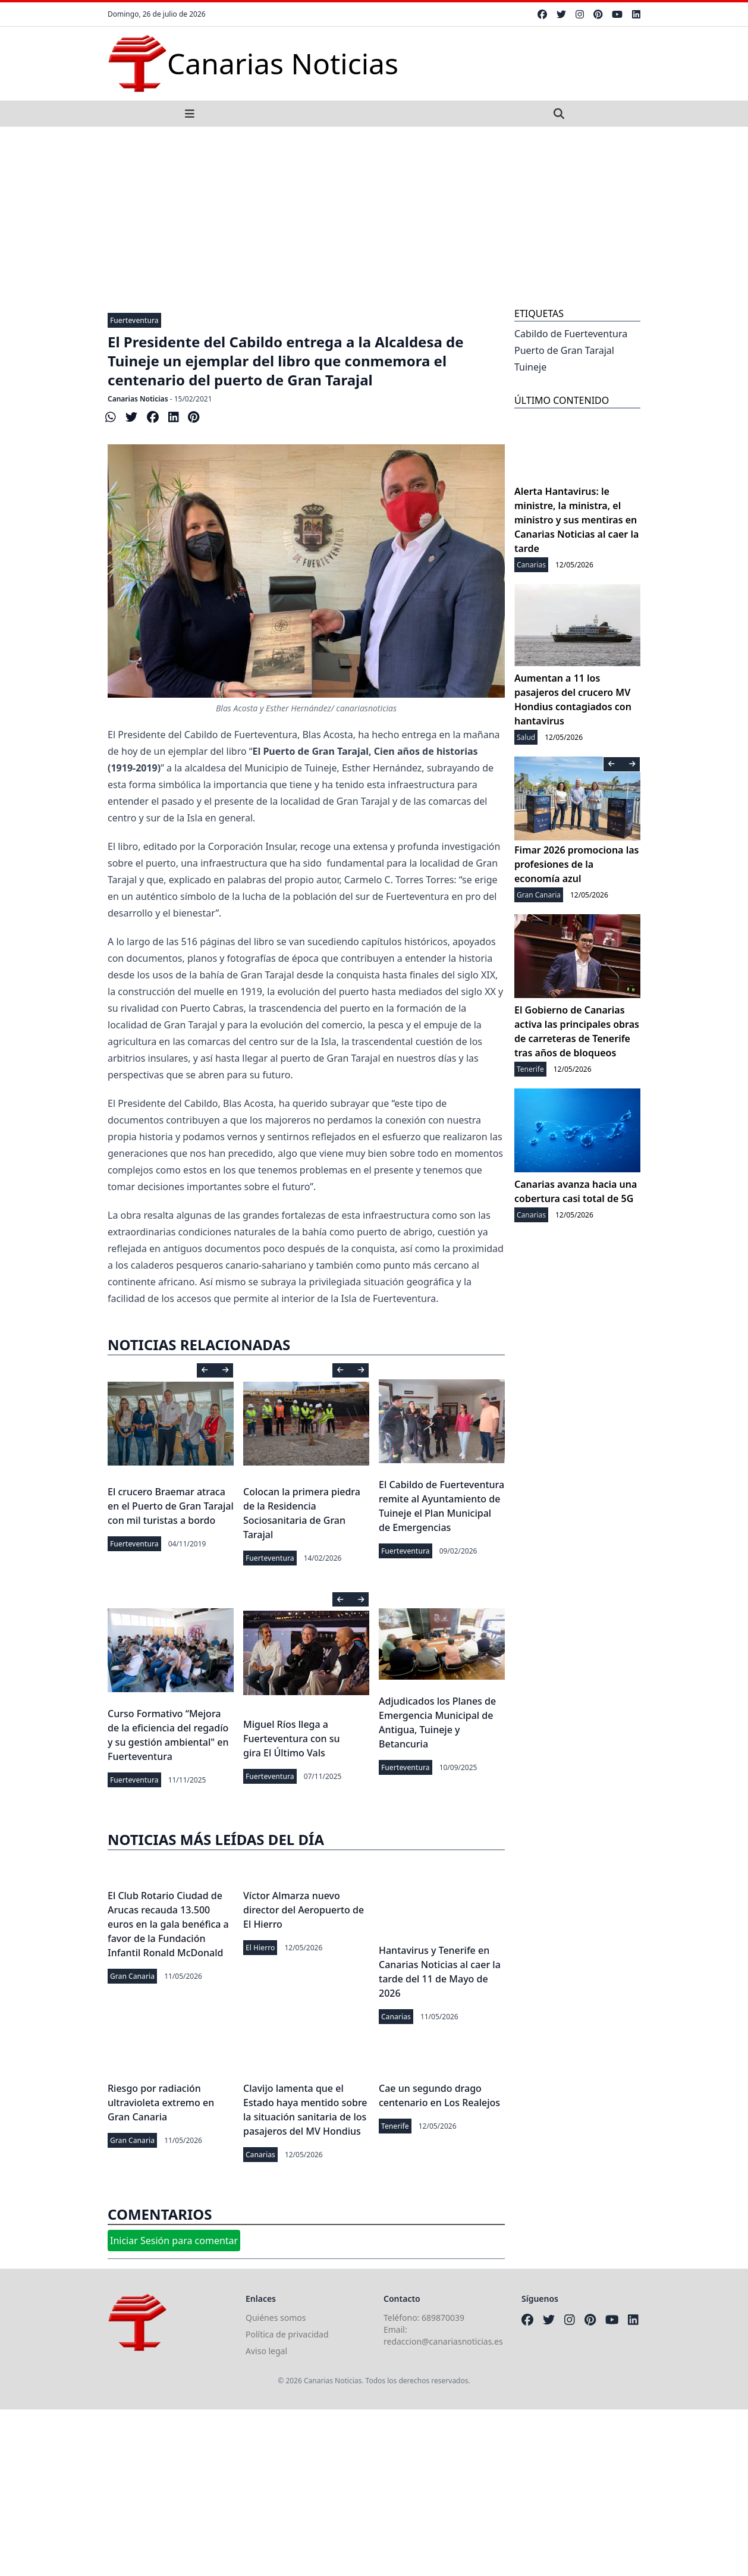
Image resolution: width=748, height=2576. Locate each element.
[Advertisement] (374, 216)
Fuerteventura (134, 320)
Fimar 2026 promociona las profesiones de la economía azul (576, 864)
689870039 (443, 2317)
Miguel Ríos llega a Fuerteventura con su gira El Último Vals (291, 1738)
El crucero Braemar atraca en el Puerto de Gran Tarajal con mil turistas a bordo (171, 1506)
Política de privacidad (287, 2334)
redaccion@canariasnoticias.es (443, 2341)
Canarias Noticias (138, 399)
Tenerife (395, 2126)
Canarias (396, 2017)
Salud (526, 737)
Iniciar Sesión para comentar (174, 2240)
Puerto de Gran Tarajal (564, 350)
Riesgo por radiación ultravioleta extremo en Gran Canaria (161, 2102)
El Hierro (260, 1948)
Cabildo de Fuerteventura (570, 333)
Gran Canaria (132, 1976)
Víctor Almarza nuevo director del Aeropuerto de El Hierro (303, 1910)
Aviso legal (266, 2351)
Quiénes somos (276, 2317)
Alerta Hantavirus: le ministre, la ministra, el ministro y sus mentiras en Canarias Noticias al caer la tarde (576, 520)
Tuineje (530, 367)
